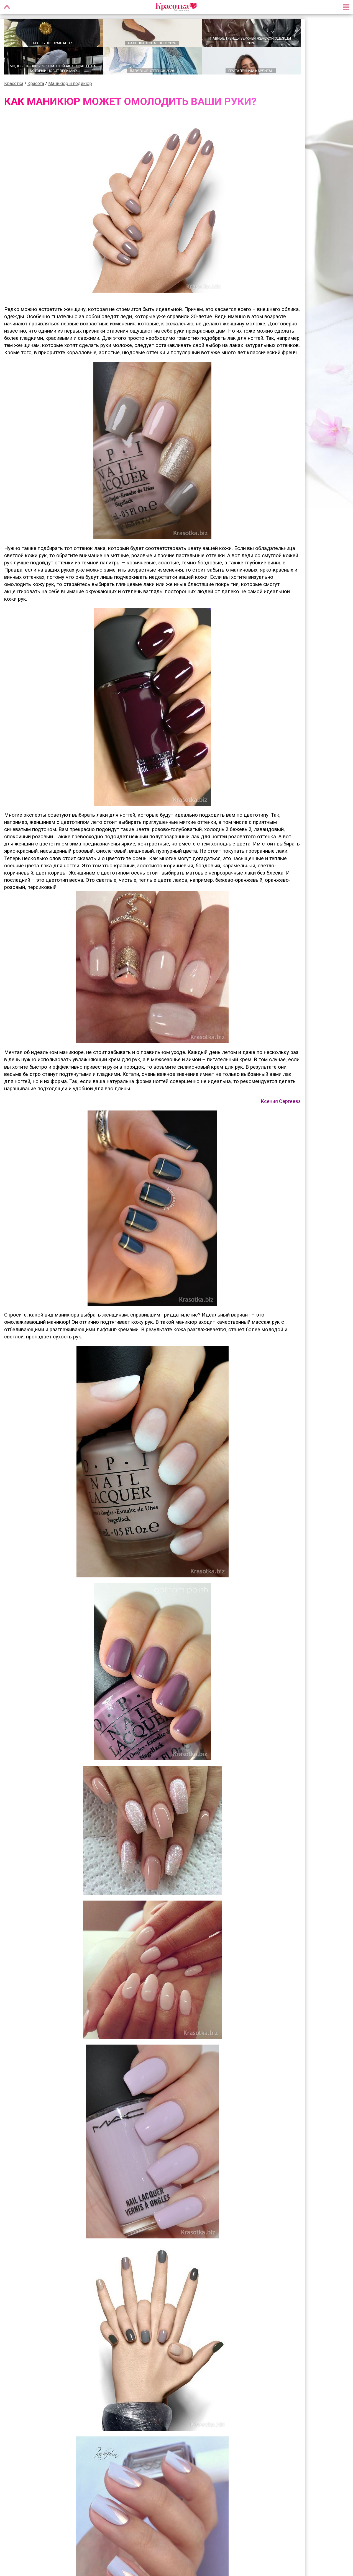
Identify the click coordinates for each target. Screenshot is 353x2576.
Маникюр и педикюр (70, 83)
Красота (35, 83)
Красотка (13, 83)
